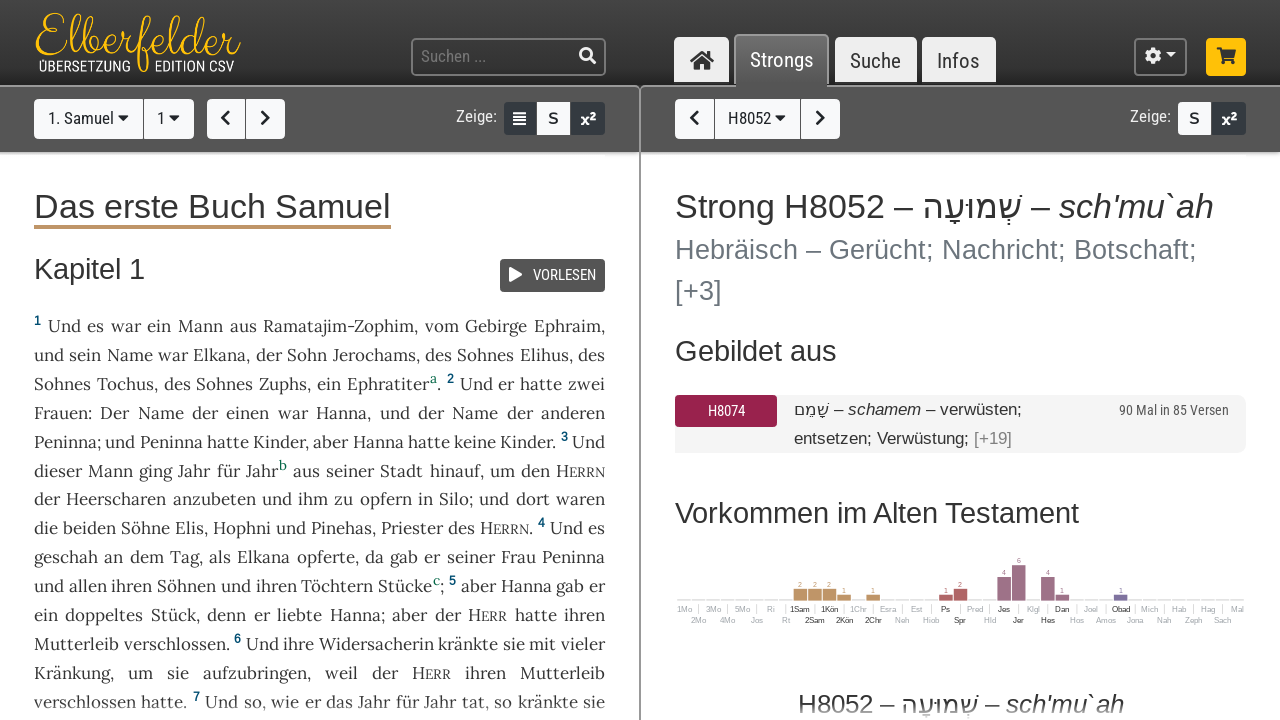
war (126, 326)
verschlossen (175, 644)
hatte (228, 442)
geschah (66, 557)
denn (226, 615)
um (140, 673)
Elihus (544, 355)
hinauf (455, 471)
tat (473, 702)
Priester (412, 528)
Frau (518, 557)
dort (533, 499)
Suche (875, 60)
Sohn (307, 355)
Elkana (219, 355)
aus (243, 326)
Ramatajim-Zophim (338, 326)
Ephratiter (388, 384)
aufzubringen (255, 673)
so (253, 702)
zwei (586, 384)
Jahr (194, 471)
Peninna (65, 442)
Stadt (401, 471)
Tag (184, 557)
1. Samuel (88, 118)
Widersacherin (376, 644)
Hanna (341, 413)
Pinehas (341, 528)
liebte (299, 615)
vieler (583, 644)
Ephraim (567, 326)
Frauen (61, 413)
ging (155, 471)
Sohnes (485, 355)
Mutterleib (76, 644)
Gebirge (496, 326)
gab (404, 557)
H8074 (726, 411)
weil (341, 673)
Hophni (242, 528)
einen (247, 413)
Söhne (145, 528)
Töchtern (337, 586)
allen (88, 586)
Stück (173, 615)
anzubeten (214, 499)
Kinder (279, 442)
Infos (958, 60)
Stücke (405, 586)
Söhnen (186, 586)
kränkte (468, 644)
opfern (386, 499)
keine (475, 442)
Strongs (782, 60)
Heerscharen (116, 499)
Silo (454, 499)
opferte (326, 557)
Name (130, 355)
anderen (573, 413)
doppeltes (104, 615)
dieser (58, 471)
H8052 (757, 118)
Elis (189, 528)
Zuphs (283, 384)
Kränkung (72, 673)
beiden (89, 528)
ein (159, 326)
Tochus (125, 384)
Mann (200, 326)
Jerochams (374, 355)
